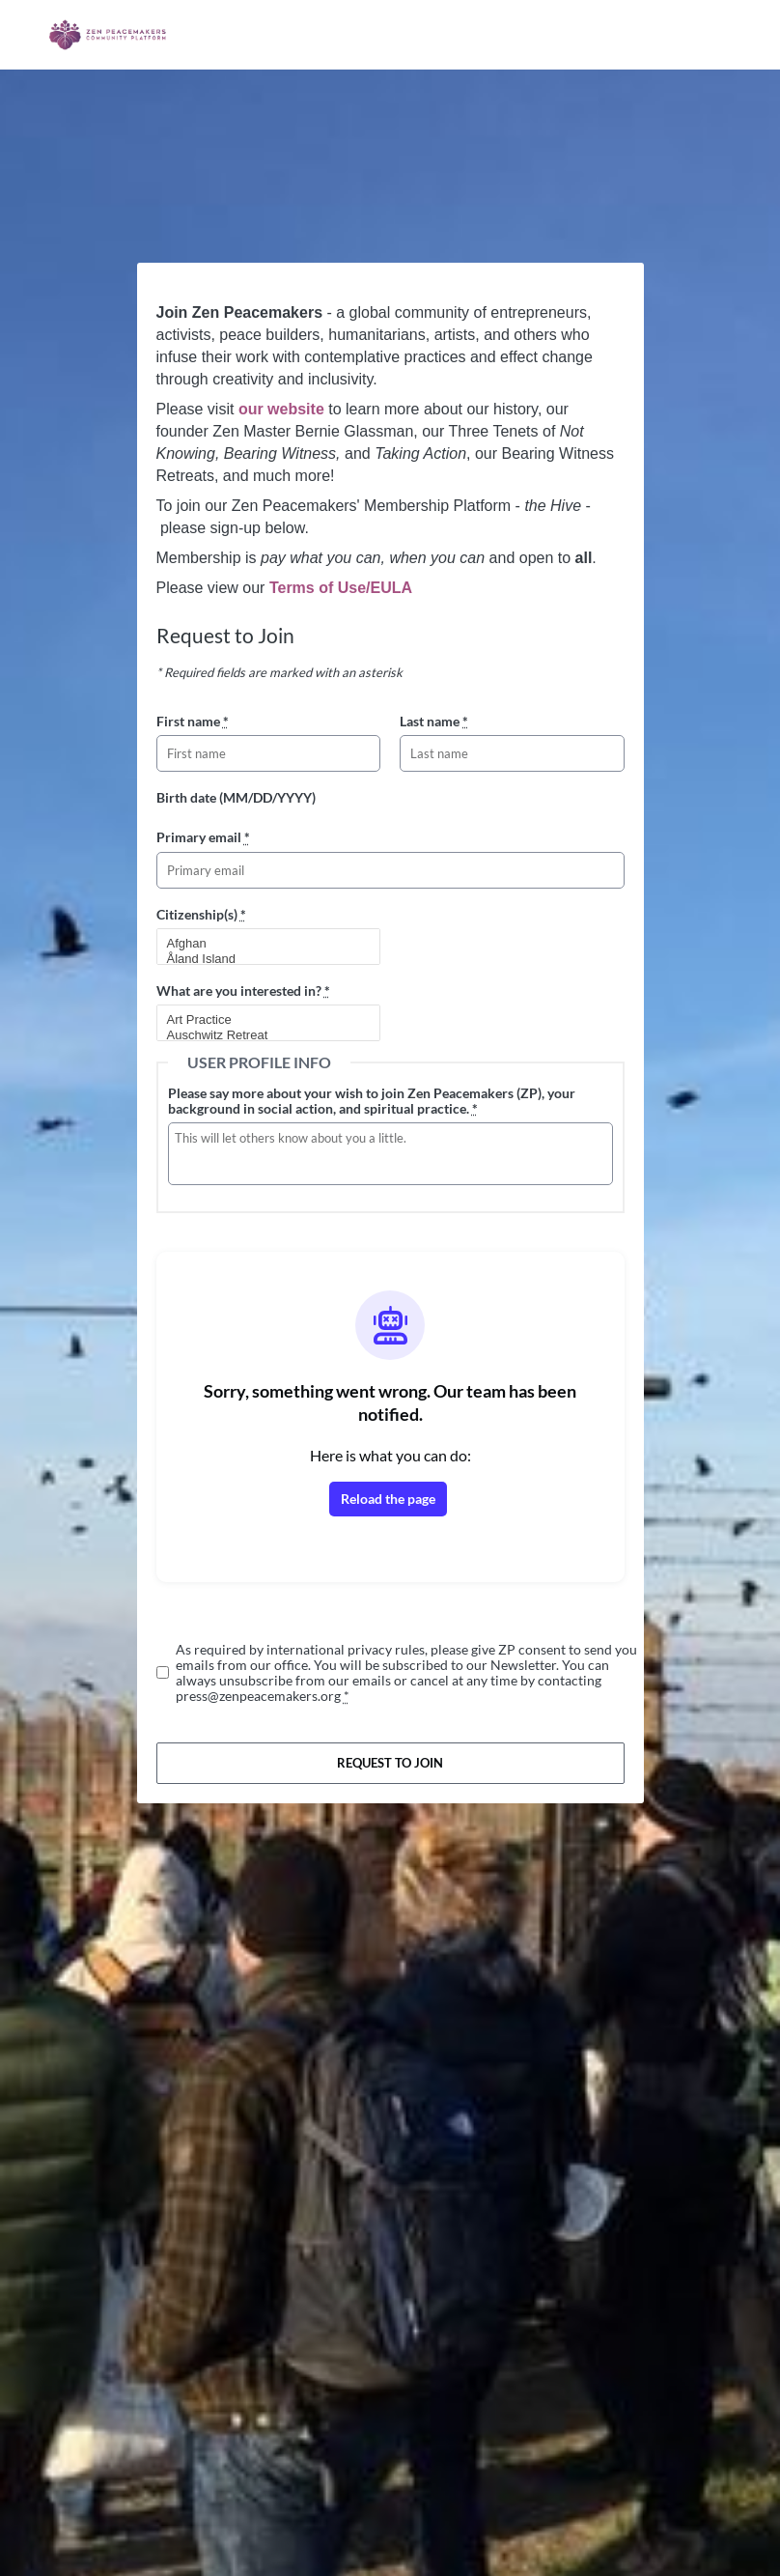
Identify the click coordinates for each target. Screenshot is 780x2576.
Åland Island (260, 959)
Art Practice (260, 1020)
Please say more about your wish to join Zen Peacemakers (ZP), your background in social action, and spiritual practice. (371, 1101)
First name (192, 721)
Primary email (203, 837)
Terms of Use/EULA (340, 588)
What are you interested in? (243, 990)
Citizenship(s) (201, 914)
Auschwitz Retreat (260, 1035)
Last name (434, 721)
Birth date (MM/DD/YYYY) (236, 797)
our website (281, 409)
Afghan (260, 943)
